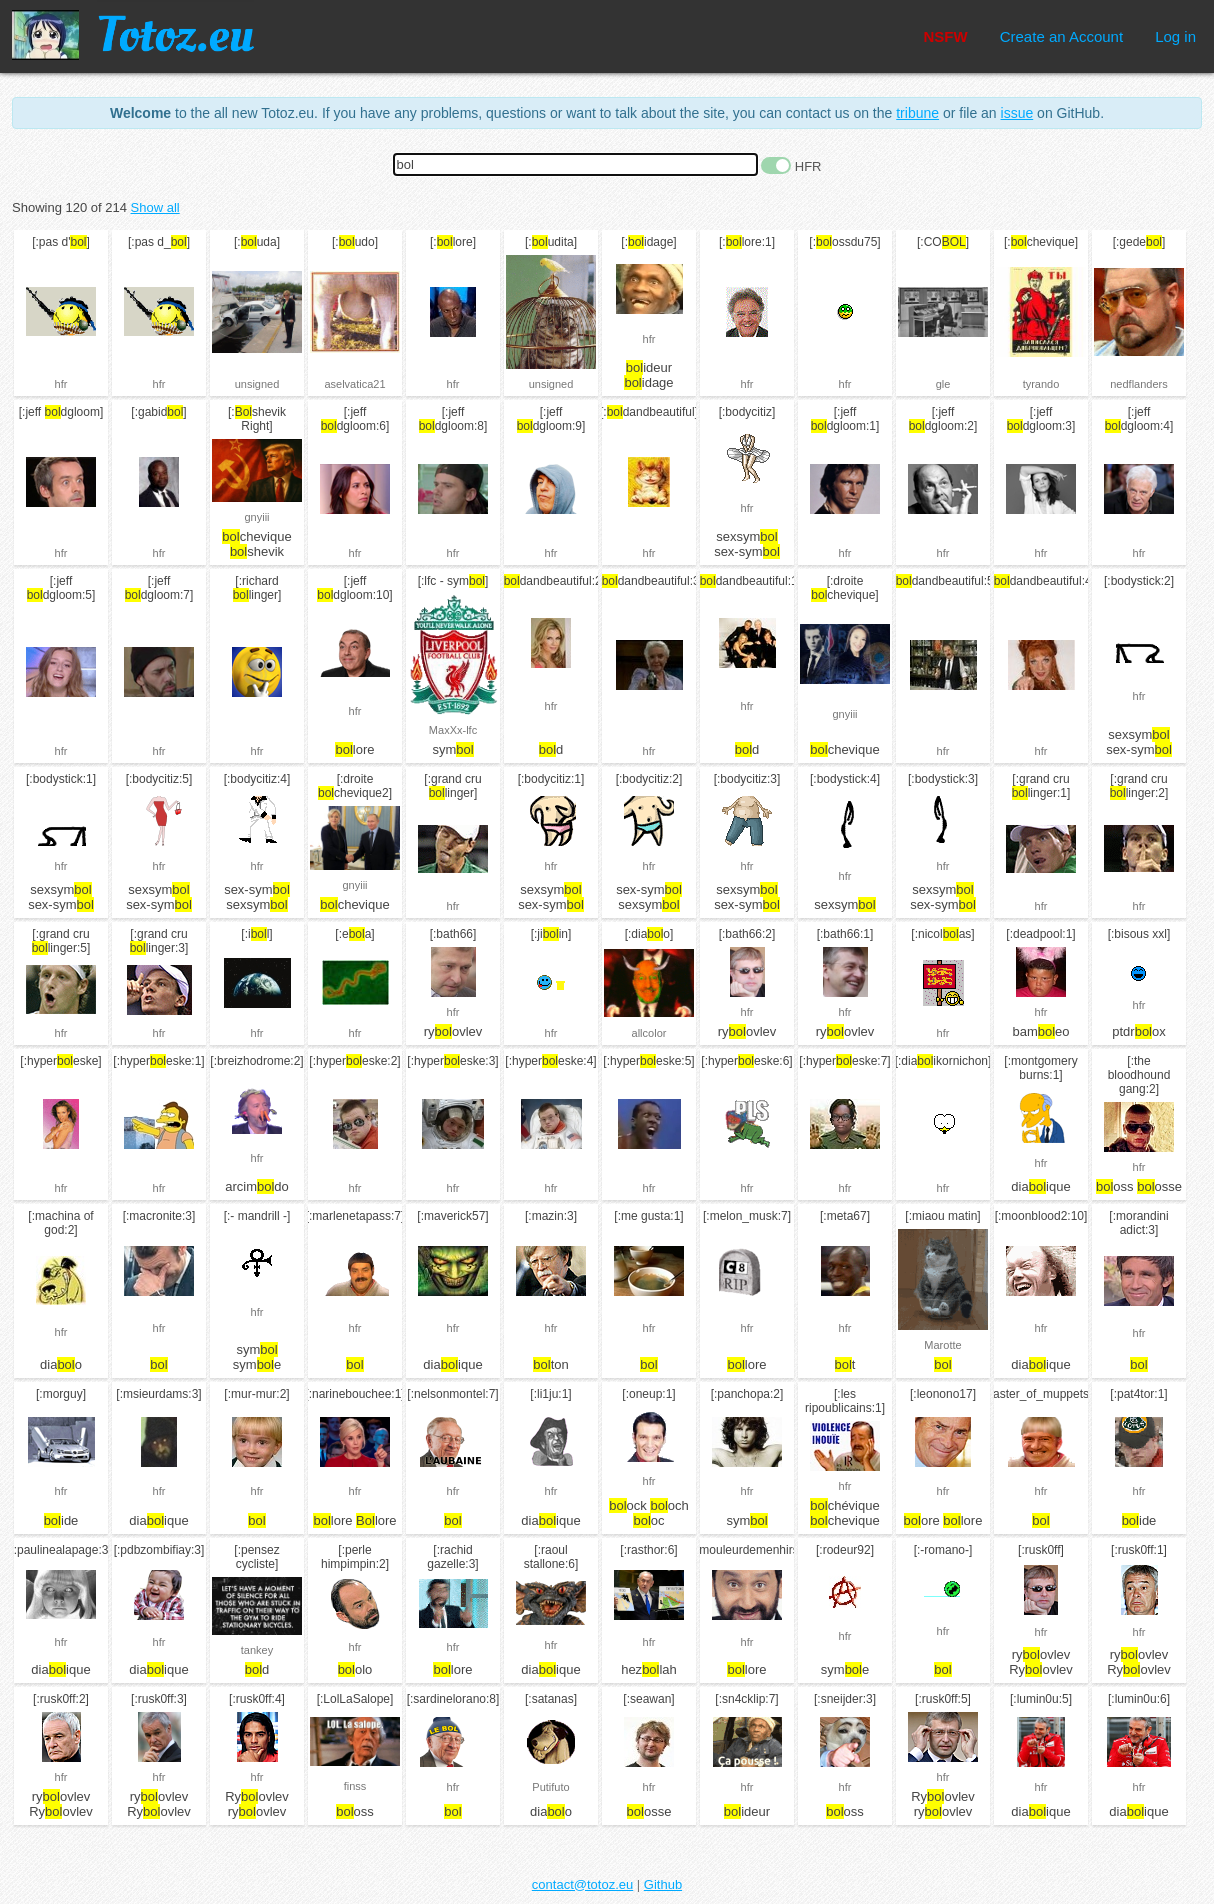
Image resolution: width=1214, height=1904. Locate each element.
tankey (257, 1650)
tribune (917, 113)
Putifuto (550, 1787)
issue (1017, 113)
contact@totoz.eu (582, 1884)
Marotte (942, 1345)
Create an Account (1061, 36)
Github (663, 1884)
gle (943, 384)
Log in (1175, 36)
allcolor (649, 1033)
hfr (61, 384)
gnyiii (256, 517)
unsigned (257, 384)
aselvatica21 (354, 384)
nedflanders (1139, 384)
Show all (155, 207)
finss (355, 1786)
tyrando (1041, 384)
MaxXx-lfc (453, 730)
